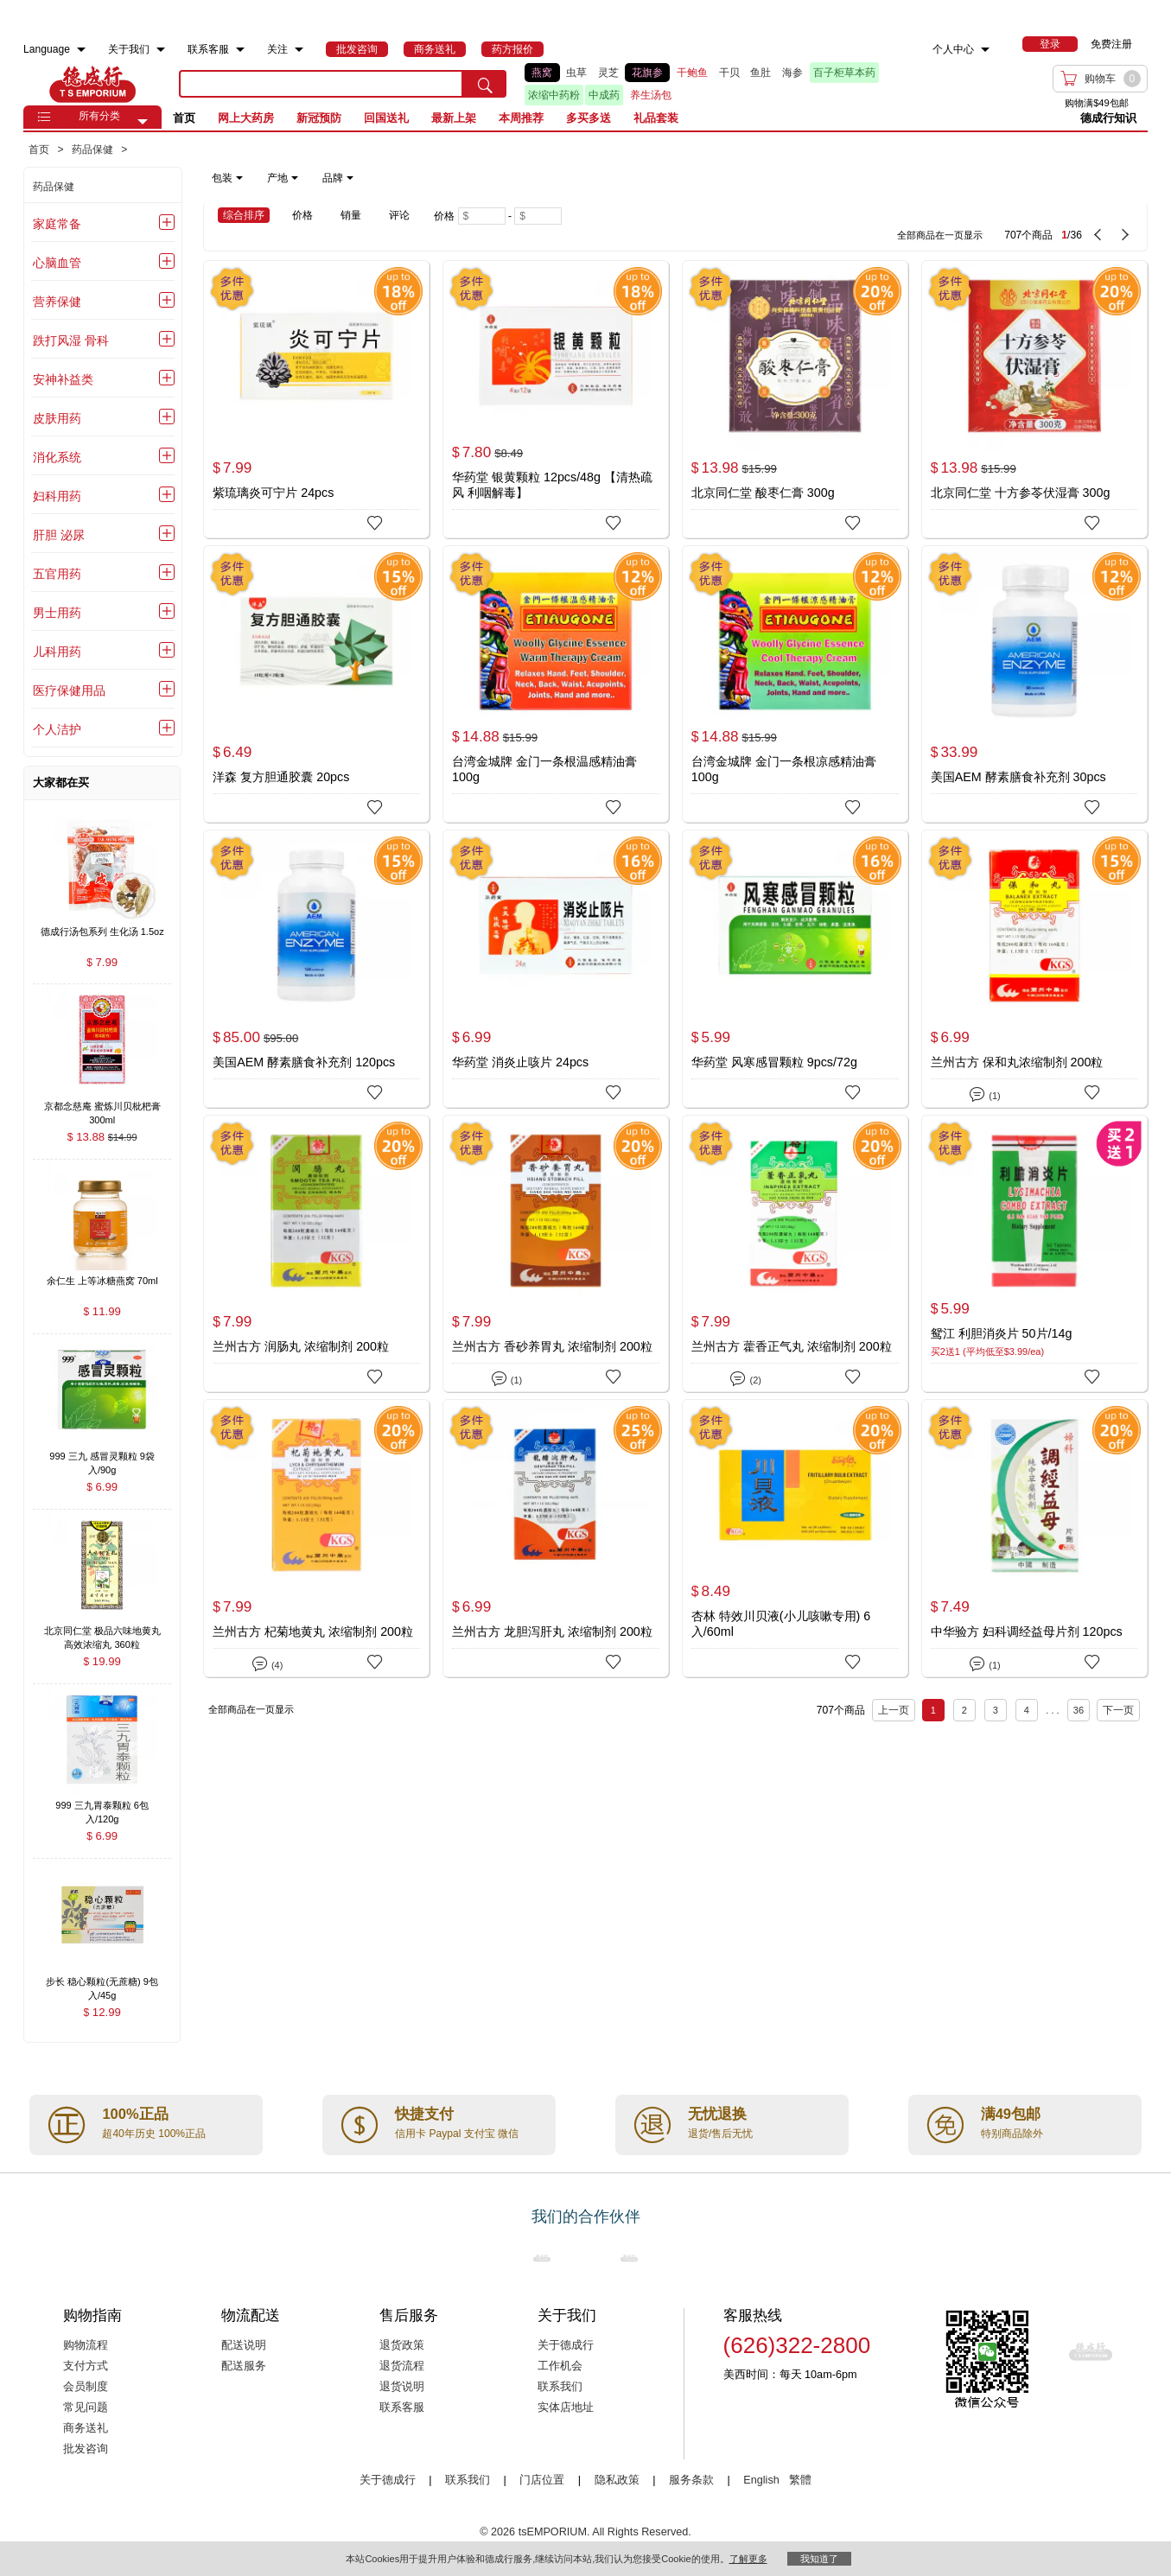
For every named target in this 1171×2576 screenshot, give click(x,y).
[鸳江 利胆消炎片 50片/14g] (1034, 1254)
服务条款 (691, 2480)
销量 (350, 215)
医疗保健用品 (69, 690)
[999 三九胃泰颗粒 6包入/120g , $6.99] (102, 1807)
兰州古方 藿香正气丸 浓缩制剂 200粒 (791, 1346)
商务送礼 (85, 2428)
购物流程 (85, 2345)
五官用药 (57, 574)
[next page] (1125, 235)
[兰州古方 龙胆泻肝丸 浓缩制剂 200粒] (555, 1538)
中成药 (604, 95)
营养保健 (57, 301)
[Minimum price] (482, 216)
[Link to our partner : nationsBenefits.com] (542, 2258)
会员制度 (85, 2387)
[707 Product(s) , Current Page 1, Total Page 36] (884, 226)
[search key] (321, 84)
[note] (284, 178)
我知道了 (819, 2559)
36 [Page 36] (1078, 1710)
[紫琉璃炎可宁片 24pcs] (316, 399)
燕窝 (541, 73)
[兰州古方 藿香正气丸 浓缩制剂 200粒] (795, 1254)
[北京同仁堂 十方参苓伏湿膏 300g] (1034, 399)
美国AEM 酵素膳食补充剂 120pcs (304, 1062)
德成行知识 (1108, 117)
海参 (792, 73)
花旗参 (647, 73)
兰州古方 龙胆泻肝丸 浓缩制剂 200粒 (552, 1631)
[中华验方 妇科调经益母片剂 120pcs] (1034, 1538)
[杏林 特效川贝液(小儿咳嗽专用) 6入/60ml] (795, 1538)
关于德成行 (566, 2345)
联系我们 (560, 2387)
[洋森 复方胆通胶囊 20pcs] (316, 684)
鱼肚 (760, 73)
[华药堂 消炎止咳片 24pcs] (555, 968)
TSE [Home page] (92, 83)
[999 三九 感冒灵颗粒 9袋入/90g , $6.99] (102, 1457)
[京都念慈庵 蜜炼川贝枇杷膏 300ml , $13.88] (102, 1107)
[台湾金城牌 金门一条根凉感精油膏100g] (795, 684)
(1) (985, 1093)
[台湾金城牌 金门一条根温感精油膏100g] (555, 684)
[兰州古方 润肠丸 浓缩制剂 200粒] (316, 1254)
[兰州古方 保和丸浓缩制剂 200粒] (1034, 968)
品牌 (337, 178)
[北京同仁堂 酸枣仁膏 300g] (795, 399)
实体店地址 (566, 2407)
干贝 (729, 73)
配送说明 (243, 2345)
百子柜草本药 (844, 73)
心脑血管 (57, 263)
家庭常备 (57, 224)
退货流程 (401, 2366)
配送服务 (243, 2366)
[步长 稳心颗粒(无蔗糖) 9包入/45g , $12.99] (102, 1983)
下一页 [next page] (1118, 1710)
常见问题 (85, 2407)
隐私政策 (617, 2480)
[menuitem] (81, 50)
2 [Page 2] (964, 1710)
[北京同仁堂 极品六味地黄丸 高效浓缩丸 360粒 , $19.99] (102, 1633)
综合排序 (243, 215)
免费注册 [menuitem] (1111, 44)
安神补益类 (63, 379)
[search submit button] (484, 84)
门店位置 (541, 2480)
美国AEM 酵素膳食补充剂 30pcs (1018, 777)
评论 (399, 215)
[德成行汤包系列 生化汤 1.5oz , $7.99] (102, 933)
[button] (142, 121)
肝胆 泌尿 (59, 535)
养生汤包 (650, 95)
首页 (184, 117)
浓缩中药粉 (554, 95)
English (762, 2480)
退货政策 (401, 2345)
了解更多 (748, 2559)
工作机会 (560, 2366)
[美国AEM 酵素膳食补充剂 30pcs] (1034, 684)
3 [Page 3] (995, 1710)
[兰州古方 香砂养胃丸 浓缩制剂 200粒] (555, 1254)
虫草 (576, 73)
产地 (282, 178)
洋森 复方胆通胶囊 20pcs (281, 777)
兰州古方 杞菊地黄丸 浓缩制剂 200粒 (313, 1631)
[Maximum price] (538, 216)
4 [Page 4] (1026, 1710)
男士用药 (57, 613)
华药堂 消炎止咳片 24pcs (520, 1062)
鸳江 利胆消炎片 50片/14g (1001, 1333)
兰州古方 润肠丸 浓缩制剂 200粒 (301, 1346)
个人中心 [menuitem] (953, 49)
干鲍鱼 (692, 73)
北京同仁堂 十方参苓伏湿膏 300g (1021, 492)
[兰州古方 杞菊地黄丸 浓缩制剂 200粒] (316, 1538)
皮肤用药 (57, 418)
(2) (745, 1377)
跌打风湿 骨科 (71, 340)
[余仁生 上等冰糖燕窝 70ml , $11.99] (102, 1283)
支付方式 (85, 2366)
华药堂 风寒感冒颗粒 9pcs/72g (774, 1062)
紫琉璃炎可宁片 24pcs (273, 492)
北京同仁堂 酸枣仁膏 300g (763, 492)
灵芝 (608, 73)
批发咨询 (85, 2449)
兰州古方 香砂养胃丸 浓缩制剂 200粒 (552, 1346)
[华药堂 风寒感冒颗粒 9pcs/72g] (795, 968)
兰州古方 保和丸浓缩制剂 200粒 (1017, 1062)
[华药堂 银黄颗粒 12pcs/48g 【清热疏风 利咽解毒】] (555, 399)
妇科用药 (57, 496)
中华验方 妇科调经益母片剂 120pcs (1027, 1631)
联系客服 (401, 2407)
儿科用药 (57, 651)
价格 (302, 215)
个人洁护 (57, 729)
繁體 (800, 2480)
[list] (719, 83)
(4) (267, 1662)
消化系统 (57, 457)
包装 (227, 178)
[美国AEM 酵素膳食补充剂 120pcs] (316, 968)
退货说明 (401, 2387)
